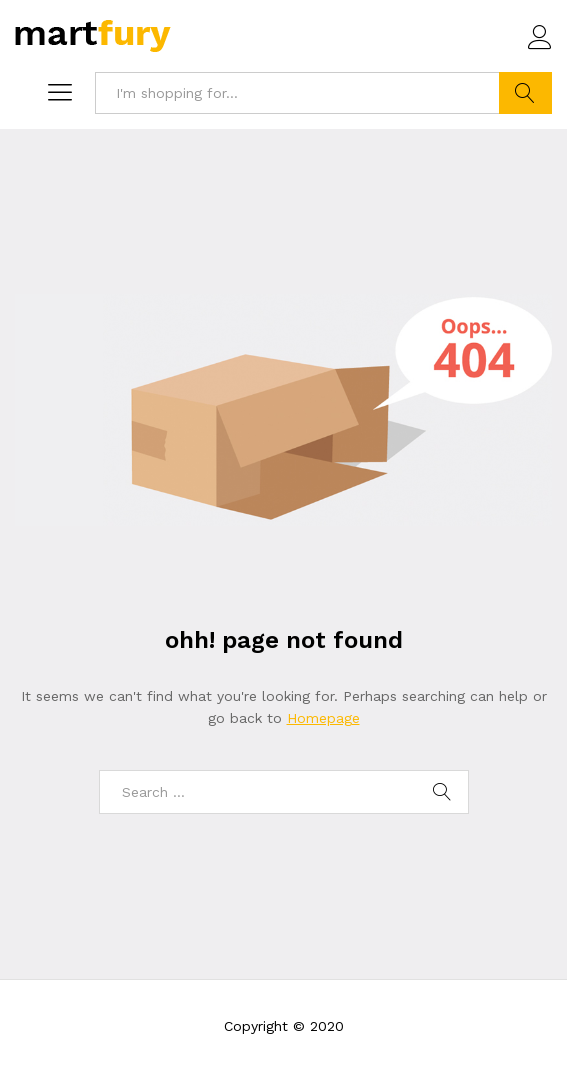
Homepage (323, 718)
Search (525, 93)
